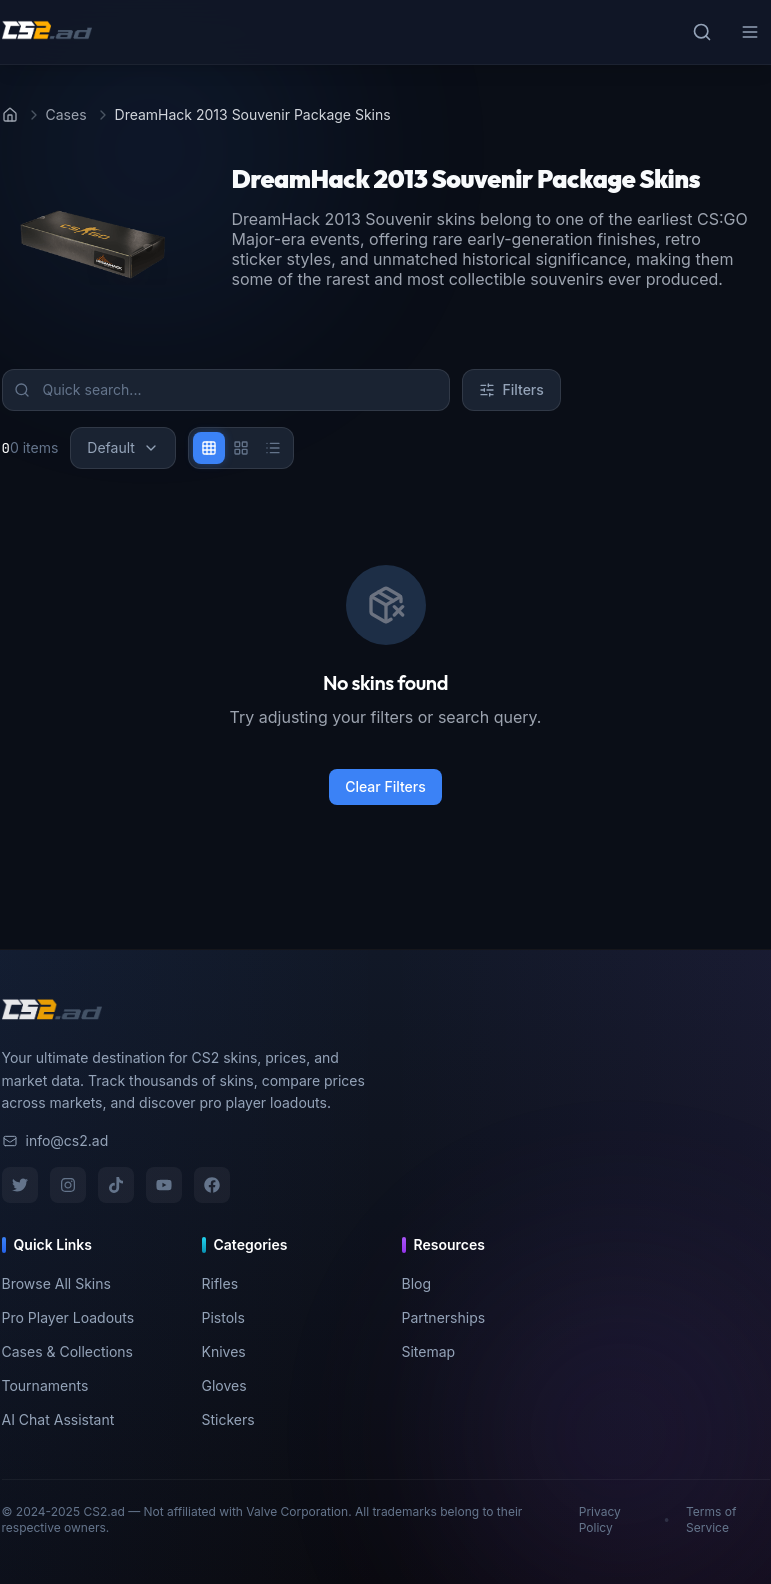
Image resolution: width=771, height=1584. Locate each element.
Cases (66, 114)
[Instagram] (68, 1185)
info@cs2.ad (55, 1140)
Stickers (228, 1419)
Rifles (220, 1283)
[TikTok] (116, 1185)
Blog (417, 1283)
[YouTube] (164, 1185)
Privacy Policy (600, 1519)
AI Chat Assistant (58, 1419)
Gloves (224, 1385)
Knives (224, 1351)
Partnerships (444, 1317)
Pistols (223, 1317)
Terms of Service (711, 1519)
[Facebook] (212, 1185)
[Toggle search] (702, 32)
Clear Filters (385, 786)
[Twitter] (20, 1185)
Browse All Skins (56, 1283)
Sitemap (429, 1351)
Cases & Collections (68, 1351)
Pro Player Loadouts (68, 1317)
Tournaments (45, 1385)
